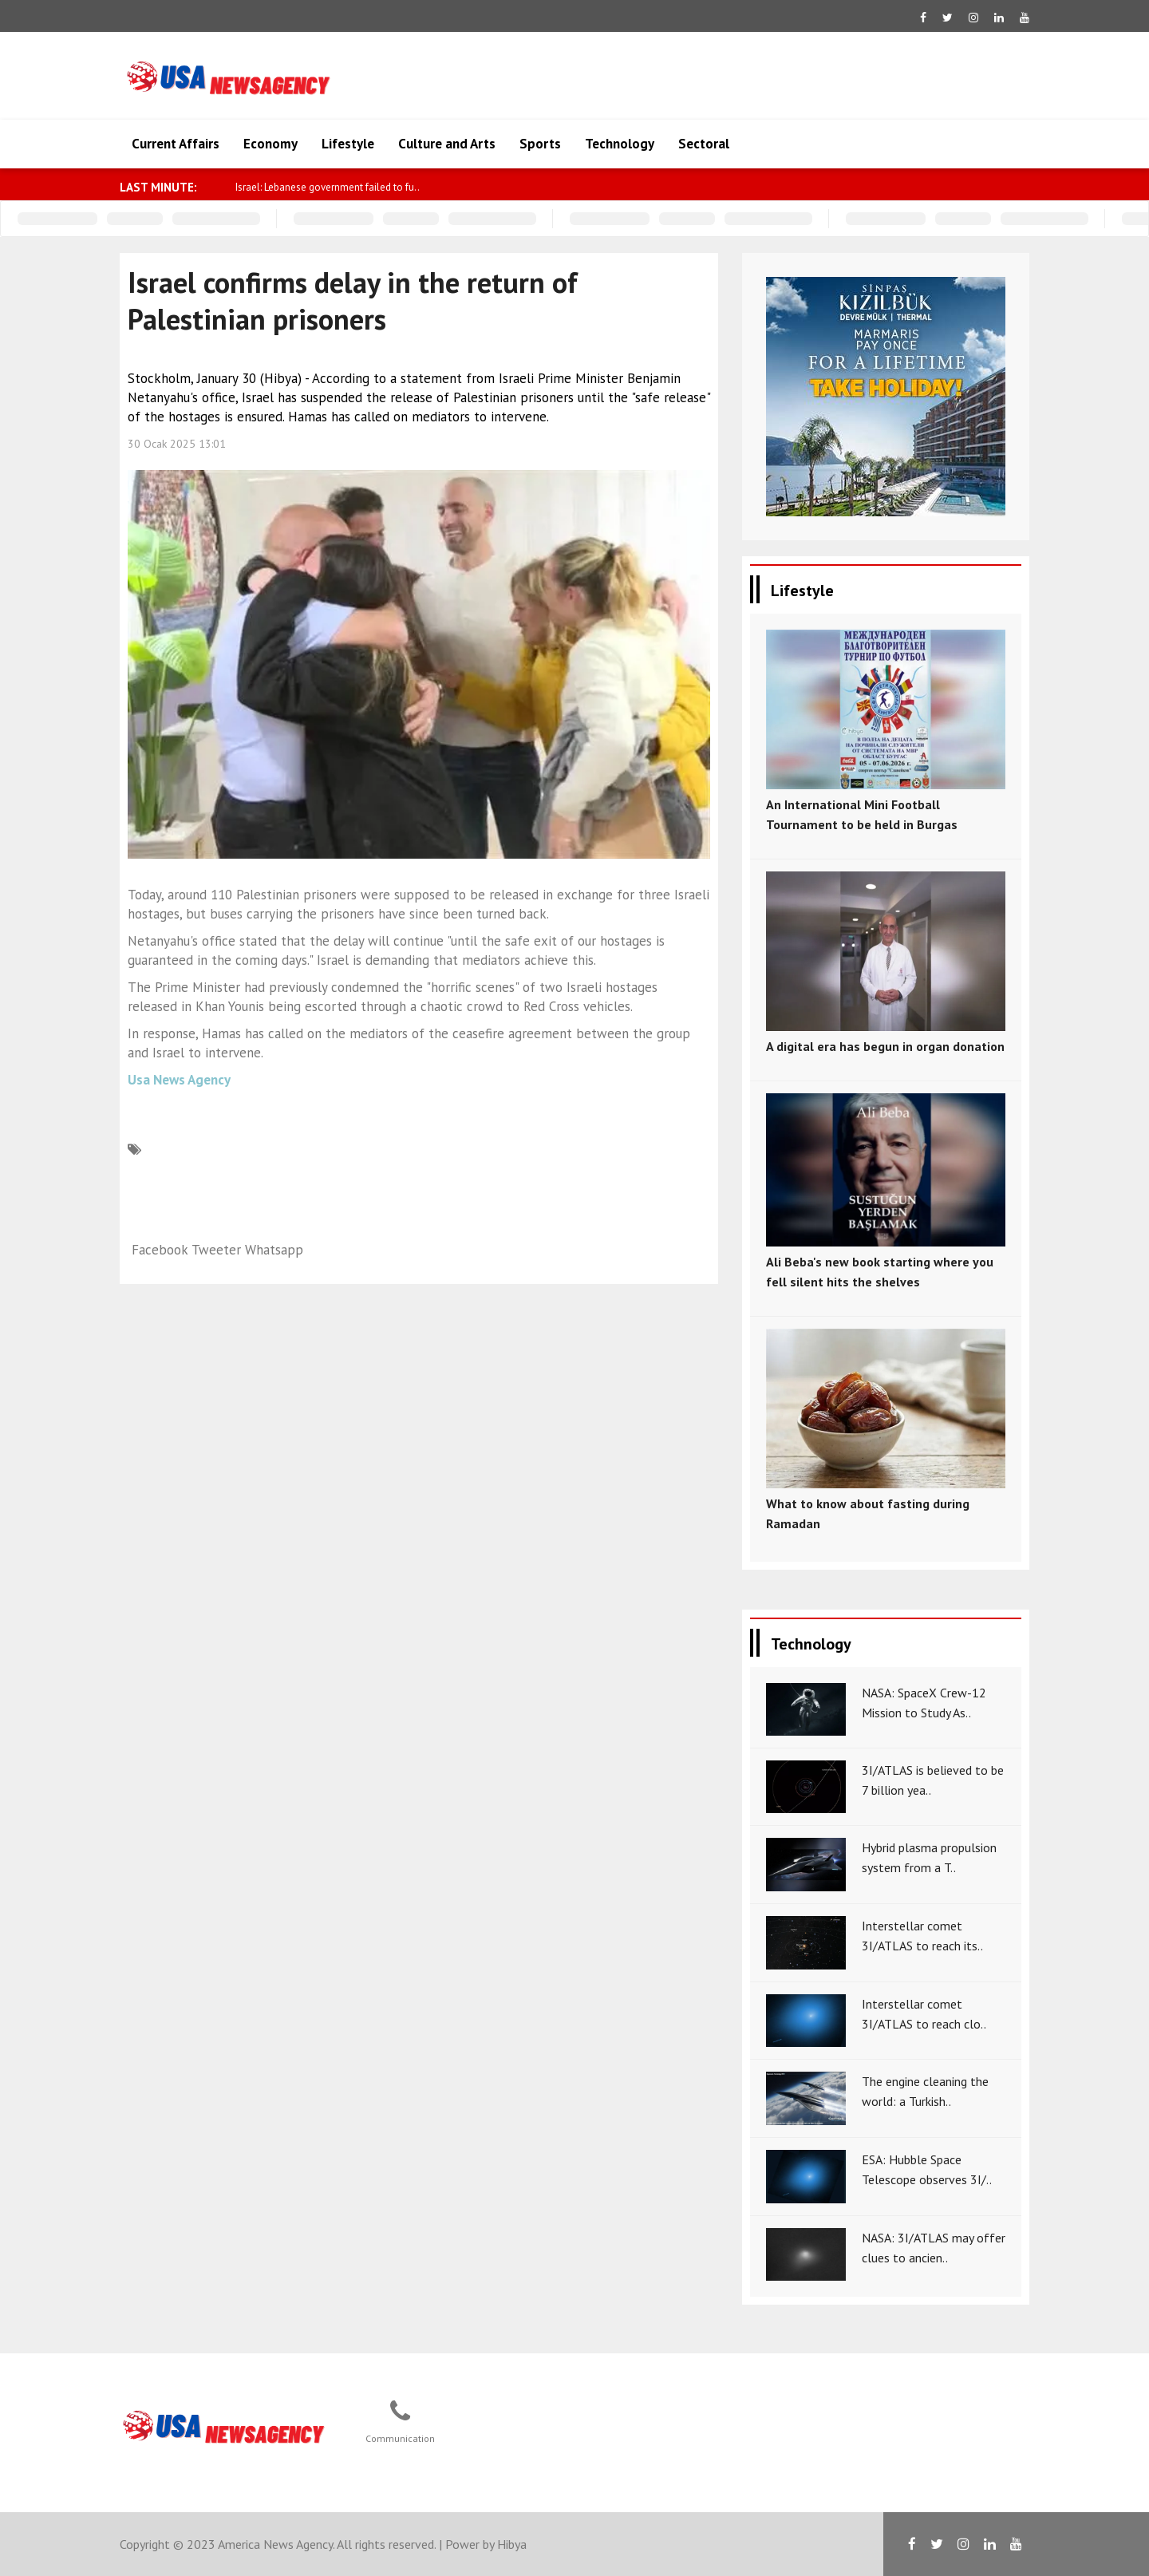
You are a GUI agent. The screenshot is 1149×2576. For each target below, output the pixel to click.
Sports (540, 143)
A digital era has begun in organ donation (885, 1046)
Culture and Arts (447, 143)
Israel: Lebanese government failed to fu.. (327, 187)
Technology (619, 143)
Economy (270, 143)
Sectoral (703, 143)
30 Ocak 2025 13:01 (177, 444)
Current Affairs (175, 143)
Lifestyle (348, 143)
